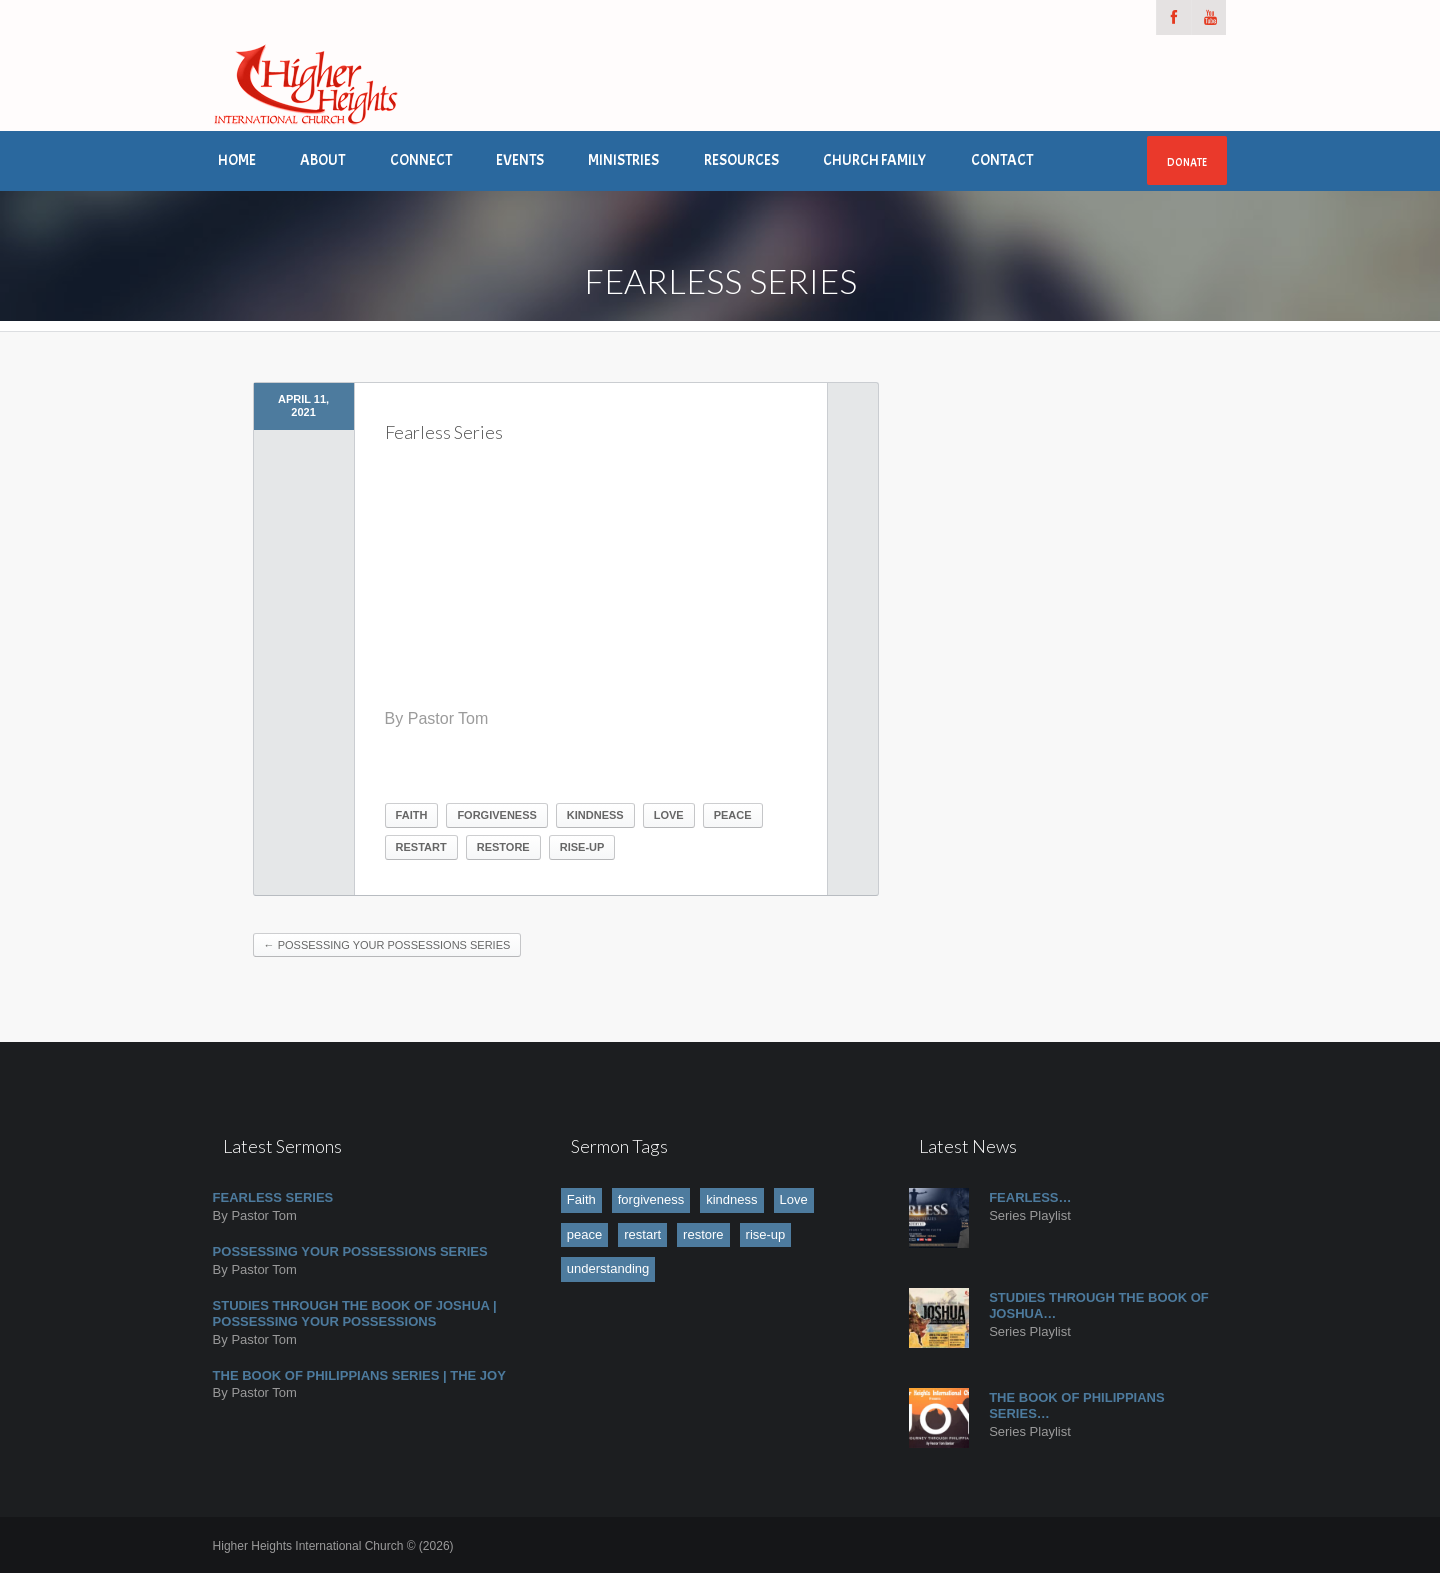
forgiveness (496, 815)
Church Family (874, 160)
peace (733, 815)
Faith (412, 815)
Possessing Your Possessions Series (387, 945)
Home (237, 160)
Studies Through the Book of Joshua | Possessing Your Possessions (355, 1313)
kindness (595, 815)
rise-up (582, 847)
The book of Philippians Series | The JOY (359, 1375)
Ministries (623, 160)
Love (669, 815)
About (322, 160)
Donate (1187, 162)
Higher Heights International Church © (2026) (333, 1546)
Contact (1002, 160)
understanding (608, 1268)
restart (421, 847)
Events (520, 160)
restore (503, 847)
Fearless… (1030, 1197)
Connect (421, 160)
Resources (741, 160)
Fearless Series (273, 1197)
